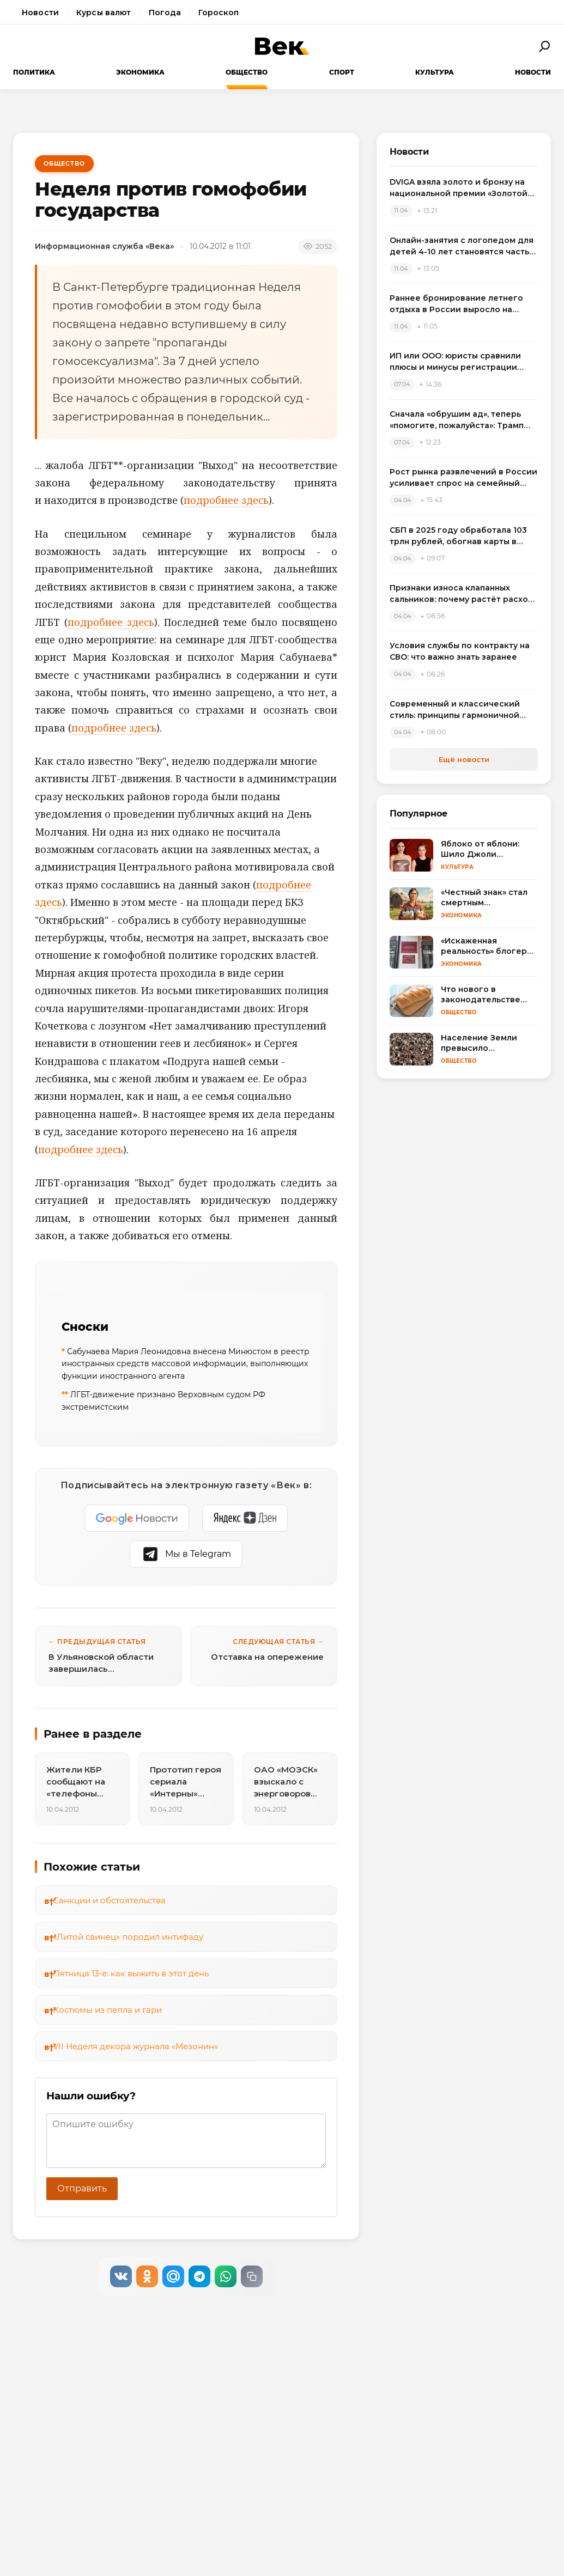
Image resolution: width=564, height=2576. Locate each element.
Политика (34, 72)
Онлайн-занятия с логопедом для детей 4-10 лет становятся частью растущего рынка (463, 246)
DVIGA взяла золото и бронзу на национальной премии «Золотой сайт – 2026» (458, 188)
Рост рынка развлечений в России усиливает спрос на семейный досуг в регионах (463, 478)
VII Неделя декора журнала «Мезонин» (135, 2046)
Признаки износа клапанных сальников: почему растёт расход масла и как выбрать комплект (462, 594)
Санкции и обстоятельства (109, 1900)
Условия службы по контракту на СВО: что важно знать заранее (460, 651)
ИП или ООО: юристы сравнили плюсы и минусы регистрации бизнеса (455, 362)
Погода (165, 12)
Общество (247, 72)
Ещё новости (464, 759)
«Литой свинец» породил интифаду (128, 1937)
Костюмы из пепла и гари (107, 2010)
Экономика (140, 72)
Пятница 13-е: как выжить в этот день (131, 1973)
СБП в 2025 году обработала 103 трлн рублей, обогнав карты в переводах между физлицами (458, 536)
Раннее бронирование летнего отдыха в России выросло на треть (456, 304)
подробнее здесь (226, 500)
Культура (434, 72)
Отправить (82, 2188)
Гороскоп (218, 12)
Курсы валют (103, 12)
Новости (40, 12)
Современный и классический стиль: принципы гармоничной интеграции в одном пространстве (455, 710)
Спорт (341, 72)
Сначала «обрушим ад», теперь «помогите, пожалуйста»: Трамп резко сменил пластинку (457, 420)
